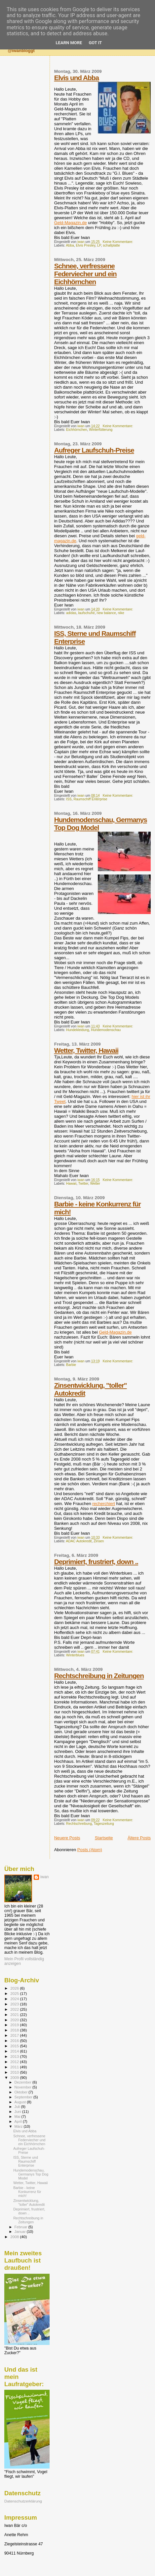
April (19, 2121)
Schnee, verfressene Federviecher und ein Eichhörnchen (85, 273)
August (21, 2102)
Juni (18, 2112)
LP (99, 245)
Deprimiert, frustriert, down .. (96, 1561)
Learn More (69, 42)
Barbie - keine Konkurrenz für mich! (27, 2192)
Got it (95, 42)
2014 (15, 2051)
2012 (15, 2061)
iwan (44, 1877)
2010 (15, 2072)
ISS (69, 799)
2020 (15, 2020)
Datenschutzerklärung (23, 2501)
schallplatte (111, 245)
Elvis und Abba (76, 77)
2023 (15, 2004)
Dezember (23, 2082)
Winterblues (75, 1655)
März (19, 2126)
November (23, 2087)
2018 (15, 2030)
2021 (15, 2014)
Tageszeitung (104, 1823)
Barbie (71, 1365)
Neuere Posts (67, 1837)
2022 (15, 2009)
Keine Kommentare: (118, 242)
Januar (21, 2232)
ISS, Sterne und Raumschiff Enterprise (25, 2161)
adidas (71, 613)
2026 (15, 1988)
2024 (15, 1999)
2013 (15, 2056)
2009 (15, 2077)
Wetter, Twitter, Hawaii (86, 1050)
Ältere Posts (139, 1837)
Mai (18, 2116)
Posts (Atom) (89, 1849)
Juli (18, 2107)
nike (121, 613)
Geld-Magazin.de (70, 222)
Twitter (83, 1183)
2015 (15, 2046)
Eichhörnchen (76, 429)
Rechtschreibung (79, 1823)
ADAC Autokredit (79, 1541)
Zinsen (99, 1541)
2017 (15, 2035)
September (24, 2097)
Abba (70, 245)
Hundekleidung (77, 1030)
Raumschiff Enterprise (90, 799)
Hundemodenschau (106, 1030)
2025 (15, 1993)
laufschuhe (86, 613)
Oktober (22, 2092)
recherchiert (103, 1503)
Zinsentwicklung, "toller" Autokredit (29, 2202)
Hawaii (71, 1183)
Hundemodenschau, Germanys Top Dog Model (30, 2174)
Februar (21, 2227)
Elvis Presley (86, 245)
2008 (15, 2237)
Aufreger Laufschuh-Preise (94, 450)
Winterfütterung (100, 429)
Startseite (104, 1837)
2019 (15, 2025)
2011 (15, 2067)
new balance (106, 613)
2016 (15, 2040)
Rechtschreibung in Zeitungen (99, 1675)
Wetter (95, 1183)
